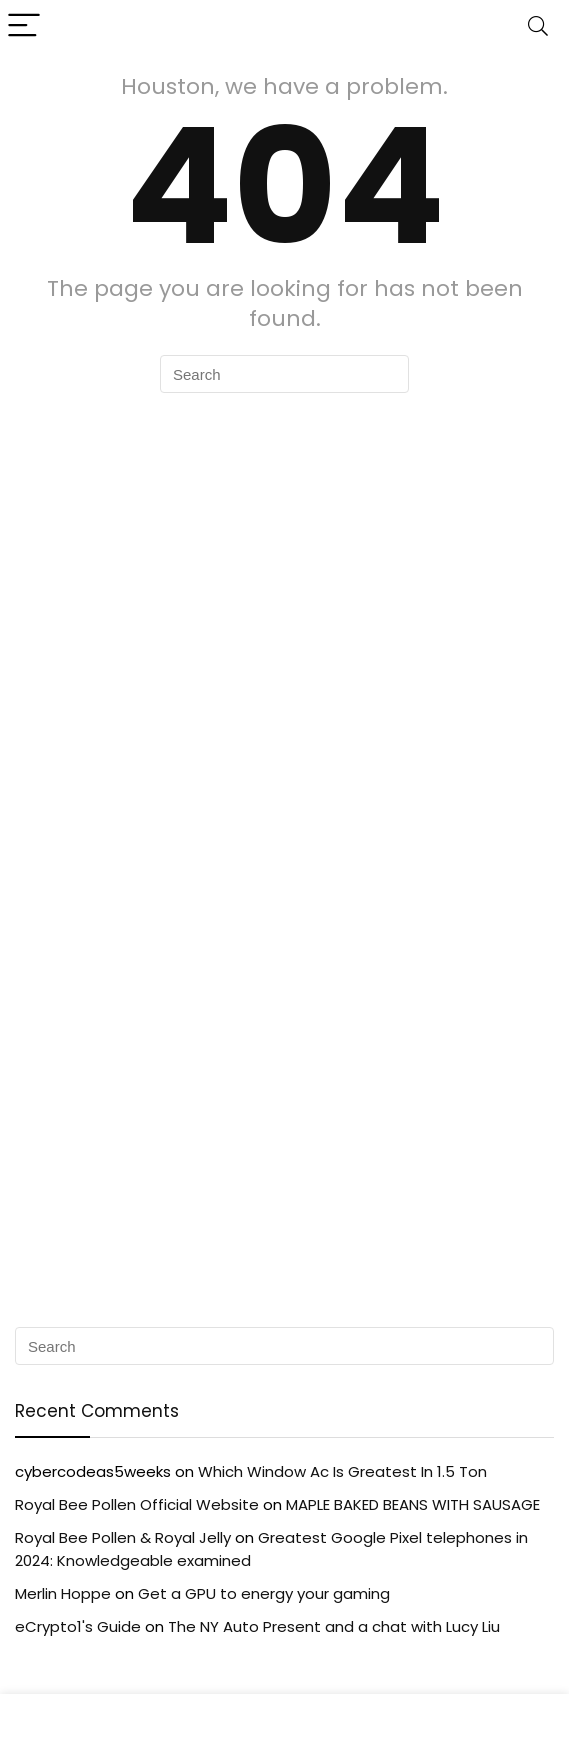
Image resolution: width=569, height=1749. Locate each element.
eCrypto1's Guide (78, 1626)
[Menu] (24, 26)
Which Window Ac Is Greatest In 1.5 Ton (342, 1471)
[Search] (538, 26)
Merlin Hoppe (63, 1593)
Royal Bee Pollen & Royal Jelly (123, 1537)
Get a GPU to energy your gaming (264, 1593)
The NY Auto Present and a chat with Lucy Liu (334, 1626)
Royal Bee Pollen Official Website (137, 1504)
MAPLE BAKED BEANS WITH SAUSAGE (413, 1504)
